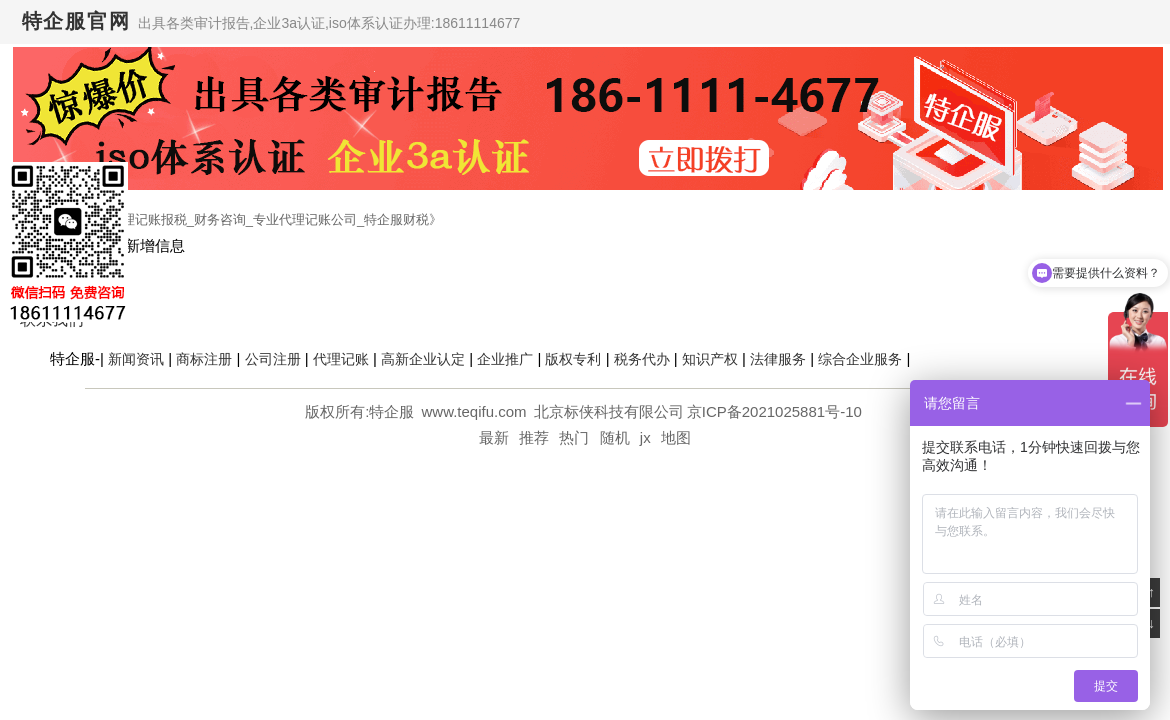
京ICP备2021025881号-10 (774, 411)
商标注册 (204, 359)
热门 (574, 437)
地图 (676, 437)
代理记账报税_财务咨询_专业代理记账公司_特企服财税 (269, 219)
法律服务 (778, 359)
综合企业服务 (860, 359)
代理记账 (341, 359)
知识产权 (710, 359)
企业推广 (505, 359)
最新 (494, 437)
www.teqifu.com (476, 411)
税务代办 (642, 359)
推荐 (534, 437)
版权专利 (573, 359)
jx (645, 437)
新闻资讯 (136, 359)
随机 (615, 437)
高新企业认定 (423, 359)
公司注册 (273, 359)
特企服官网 (76, 21)
